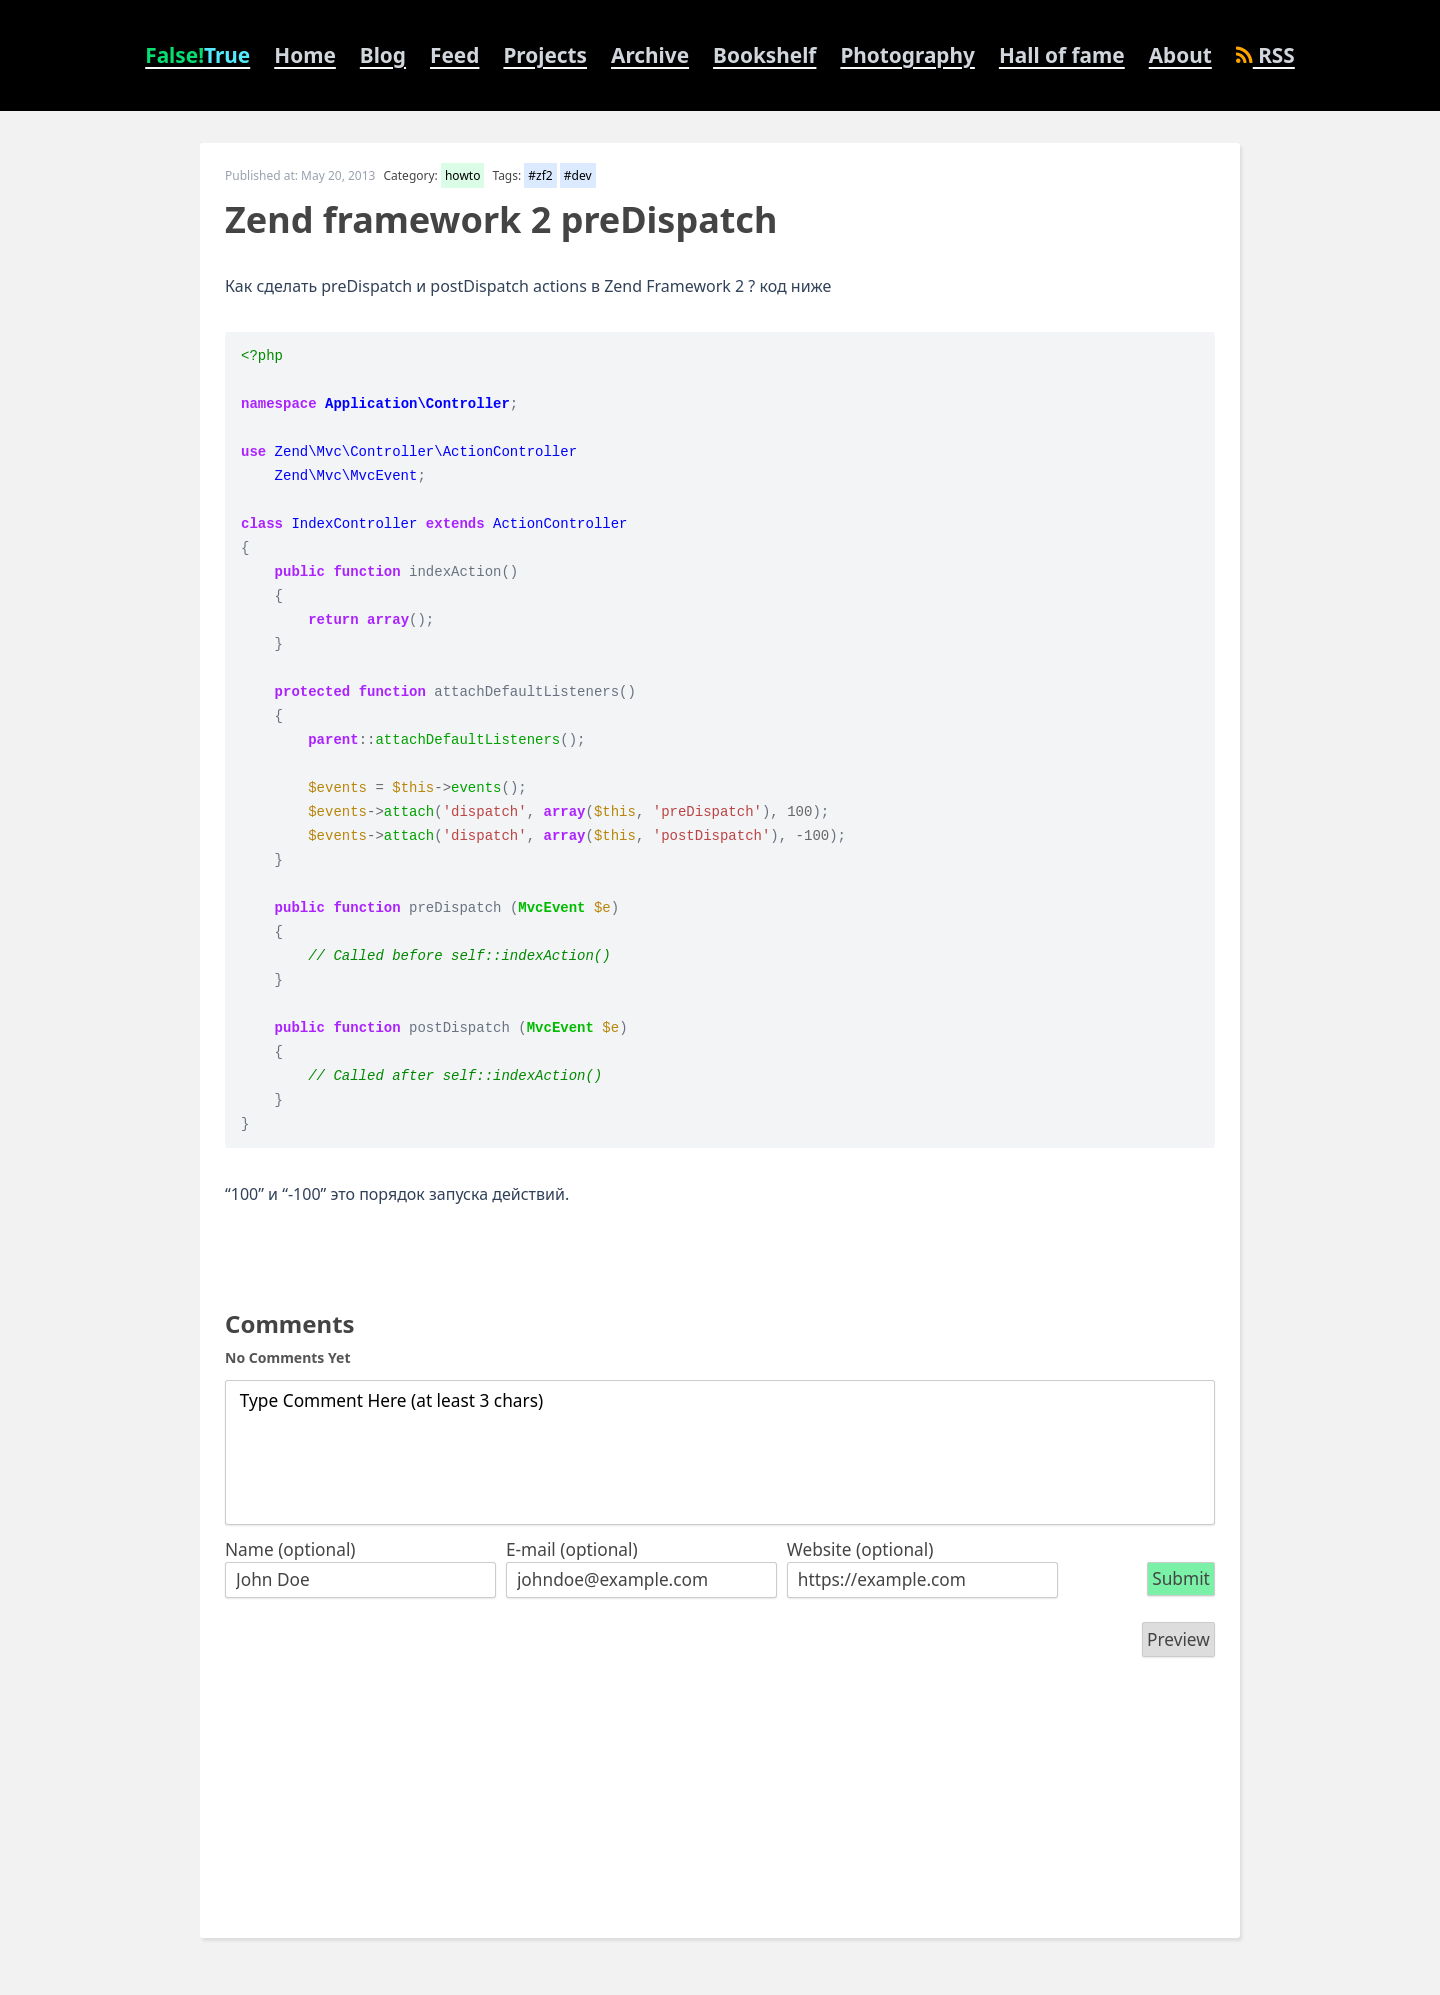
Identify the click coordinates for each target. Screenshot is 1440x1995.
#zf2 (540, 175)
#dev (578, 175)
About (1180, 55)
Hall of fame (1062, 55)
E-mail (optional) (572, 1549)
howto (462, 175)
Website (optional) (860, 1549)
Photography (907, 55)
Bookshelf (764, 55)
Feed (454, 55)
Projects (545, 55)
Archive (650, 55)
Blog (383, 55)
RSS (1265, 55)
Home (305, 55)
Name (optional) (290, 1549)
